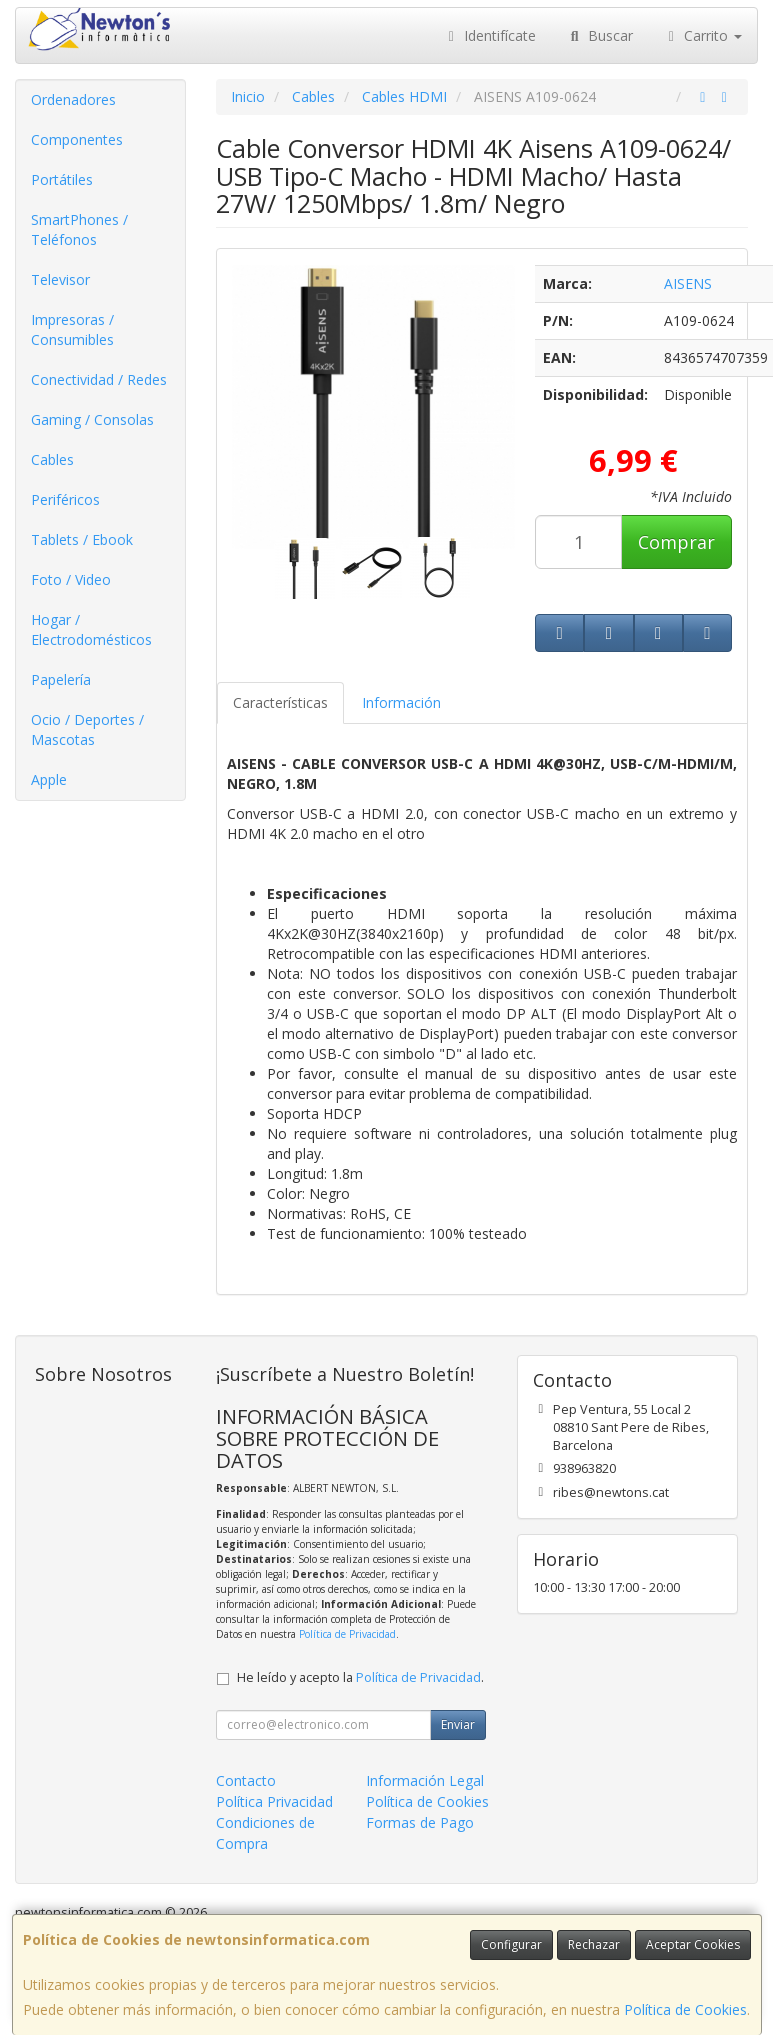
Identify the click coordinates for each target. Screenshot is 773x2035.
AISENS (688, 283)
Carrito (703, 35)
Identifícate (490, 35)
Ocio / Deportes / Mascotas (87, 729)
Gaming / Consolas (92, 419)
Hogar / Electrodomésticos (91, 629)
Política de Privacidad (347, 1634)
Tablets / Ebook (82, 539)
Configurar (511, 1944)
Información (401, 702)
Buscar (599, 35)
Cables (52, 459)
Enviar (458, 1724)
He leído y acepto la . (360, 1677)
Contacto (246, 1780)
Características (280, 702)
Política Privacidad (274, 1801)
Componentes (77, 139)
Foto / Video (71, 579)
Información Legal (425, 1780)
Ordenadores (73, 99)
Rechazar (594, 1944)
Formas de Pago (420, 1822)
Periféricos (65, 499)
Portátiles (62, 179)
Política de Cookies (685, 2009)
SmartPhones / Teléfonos (79, 229)
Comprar (676, 542)
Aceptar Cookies (693, 1944)
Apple (49, 779)
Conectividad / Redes (99, 379)
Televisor (60, 279)
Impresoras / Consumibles (72, 329)
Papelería (61, 679)
